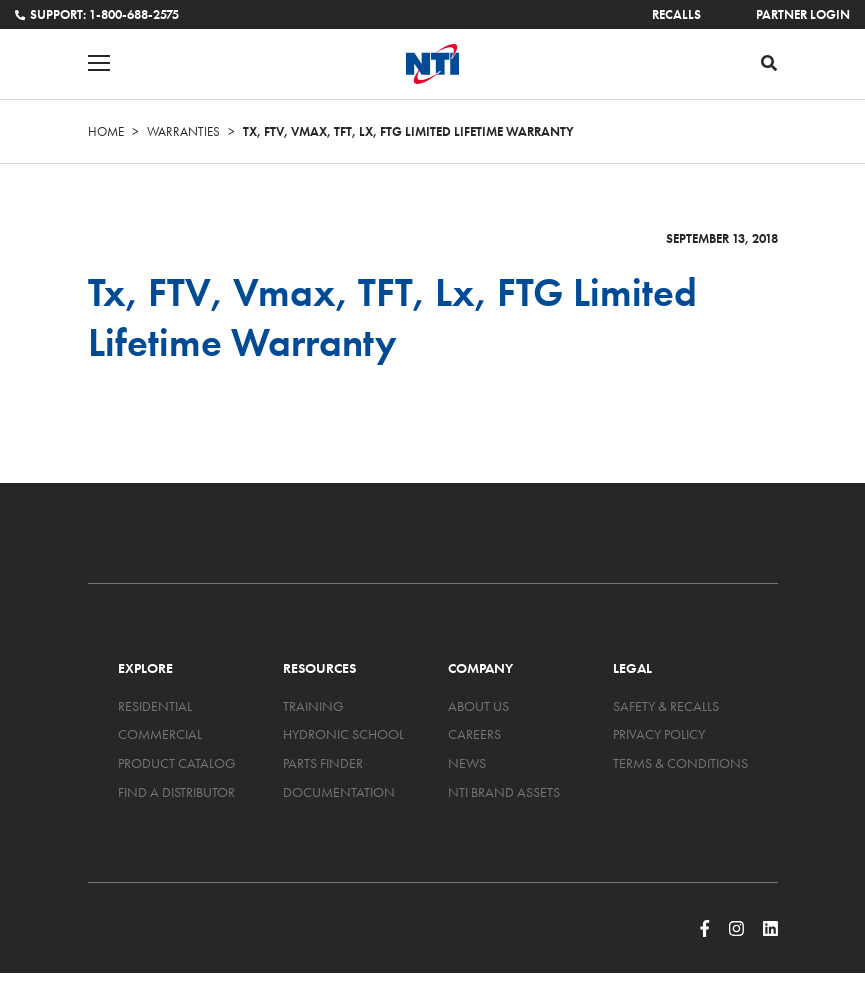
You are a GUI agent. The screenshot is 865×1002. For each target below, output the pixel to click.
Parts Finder (323, 763)
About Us (478, 706)
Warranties (183, 131)
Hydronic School (343, 734)
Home (106, 131)
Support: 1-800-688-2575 (97, 14)
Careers (474, 734)
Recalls (676, 14)
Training (313, 706)
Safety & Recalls (666, 706)
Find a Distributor (176, 792)
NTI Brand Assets (504, 792)
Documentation (339, 792)
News (467, 763)
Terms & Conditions (680, 763)
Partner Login (803, 14)
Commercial (160, 734)
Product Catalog (177, 763)
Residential (155, 706)
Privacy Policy (659, 734)
